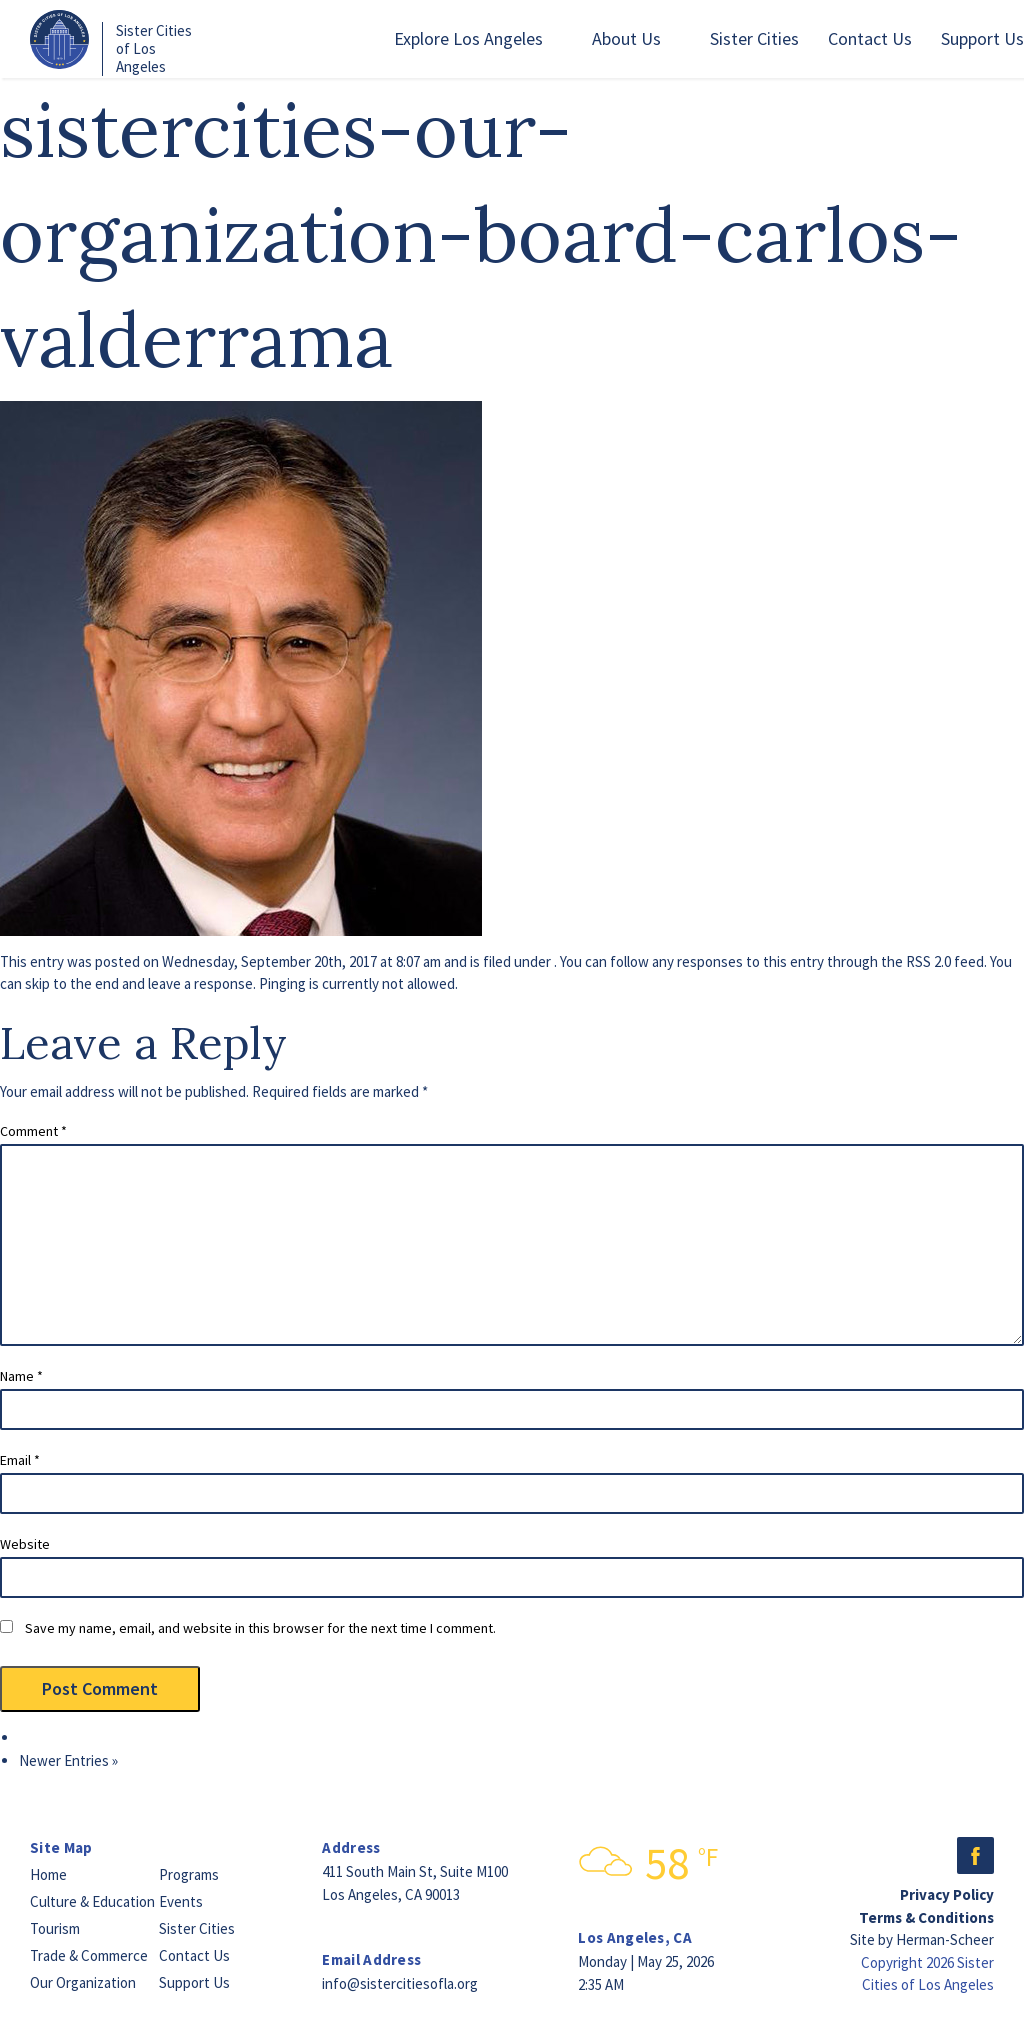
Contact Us (870, 38)
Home (48, 1874)
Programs (189, 1874)
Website (25, 1544)
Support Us (982, 38)
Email (20, 1460)
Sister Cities (754, 38)
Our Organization (83, 1982)
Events (181, 1901)
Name (21, 1376)
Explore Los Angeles (468, 38)
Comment (33, 1131)
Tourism (55, 1928)
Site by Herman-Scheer (922, 1939)
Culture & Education (92, 1901)
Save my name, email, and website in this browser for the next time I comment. (260, 1628)
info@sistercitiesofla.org (400, 1983)
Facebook (975, 1855)
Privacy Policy (947, 1894)
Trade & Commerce (89, 1955)
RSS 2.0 (928, 961)
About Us (626, 38)
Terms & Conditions (926, 1917)
